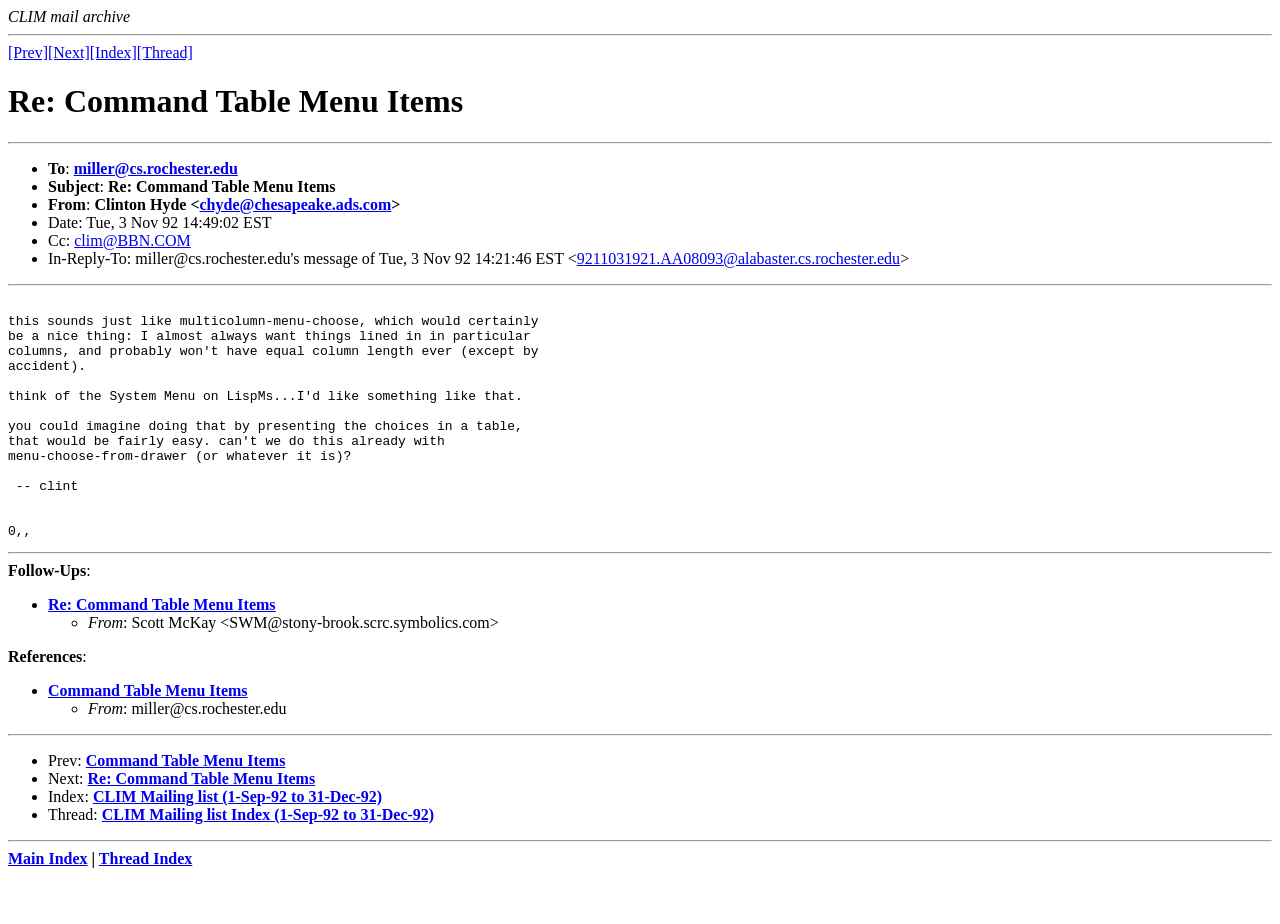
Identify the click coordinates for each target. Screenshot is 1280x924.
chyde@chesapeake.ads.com (296, 204)
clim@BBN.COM (132, 240)
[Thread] (165, 52)
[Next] (69, 52)
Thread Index (146, 906)
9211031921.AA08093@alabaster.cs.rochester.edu (738, 258)
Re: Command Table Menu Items (162, 652)
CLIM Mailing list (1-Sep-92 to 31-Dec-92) (237, 844)
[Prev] (28, 52)
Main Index (48, 906)
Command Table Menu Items (148, 738)
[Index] (113, 52)
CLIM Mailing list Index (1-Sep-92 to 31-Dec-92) (268, 862)
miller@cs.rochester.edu (156, 168)
